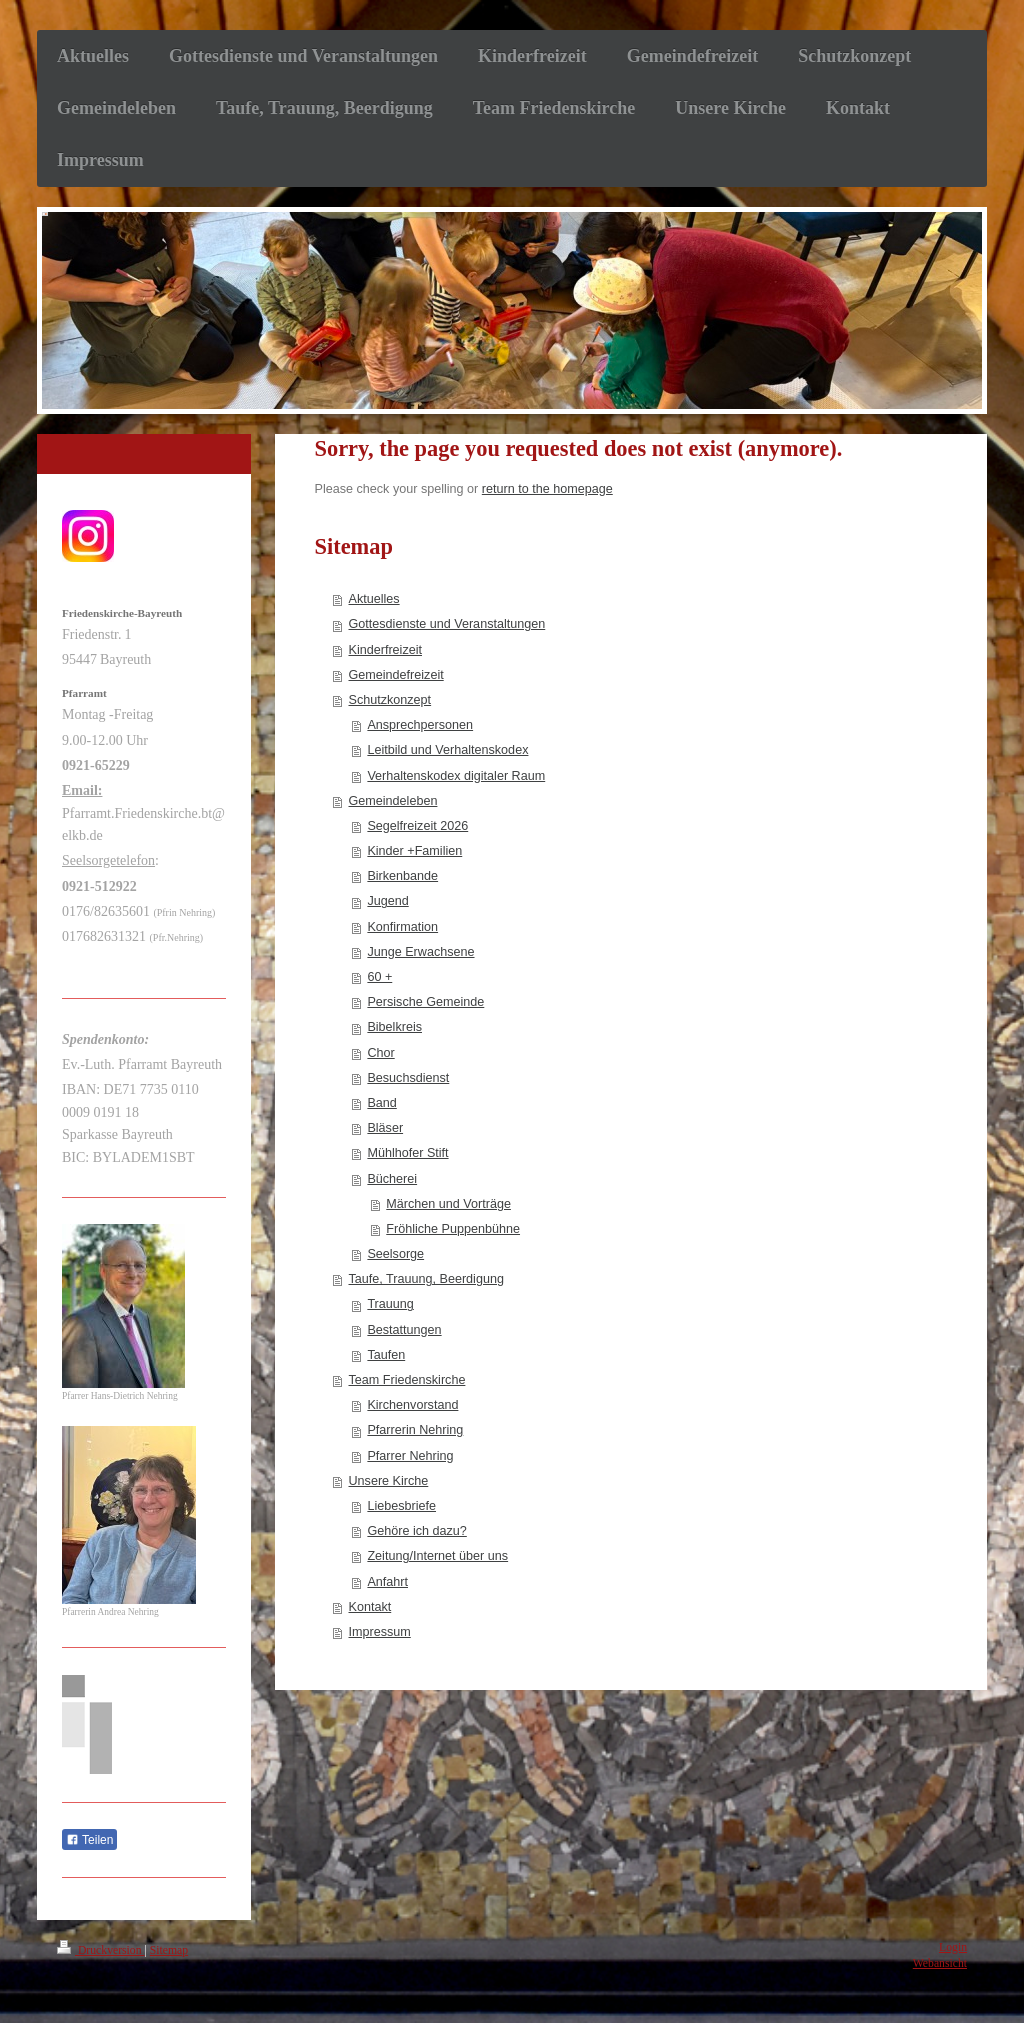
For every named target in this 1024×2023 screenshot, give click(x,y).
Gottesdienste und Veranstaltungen (447, 624)
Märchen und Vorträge (448, 1204)
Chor (380, 1053)
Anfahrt (387, 1582)
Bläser (385, 1128)
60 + (379, 977)
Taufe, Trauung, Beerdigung (426, 1279)
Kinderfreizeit (386, 650)
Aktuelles (374, 599)
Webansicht (940, 1963)
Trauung (390, 1304)
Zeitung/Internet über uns (437, 1556)
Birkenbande (402, 876)
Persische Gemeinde (425, 1002)
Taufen (386, 1355)
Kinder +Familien (414, 851)
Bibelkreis (394, 1027)
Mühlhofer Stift (407, 1153)
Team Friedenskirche (407, 1380)
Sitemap (169, 1950)
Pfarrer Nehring (410, 1456)
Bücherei (392, 1179)
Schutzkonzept (390, 700)
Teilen (89, 1840)
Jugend (387, 901)
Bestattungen (404, 1330)
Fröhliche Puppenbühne (453, 1229)
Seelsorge (395, 1254)
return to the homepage (547, 489)
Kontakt (370, 1607)
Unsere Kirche (389, 1481)
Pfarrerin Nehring (415, 1430)
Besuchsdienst (408, 1078)
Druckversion (100, 1950)
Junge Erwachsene (420, 952)
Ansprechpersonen (420, 725)
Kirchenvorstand (412, 1405)
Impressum (380, 1632)
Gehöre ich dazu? (416, 1531)
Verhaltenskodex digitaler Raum (456, 776)
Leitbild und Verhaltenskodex (447, 750)
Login (953, 1947)
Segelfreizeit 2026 (417, 826)
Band (381, 1103)
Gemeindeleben (393, 801)
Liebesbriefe (401, 1506)
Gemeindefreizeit (396, 675)
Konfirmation (402, 927)
